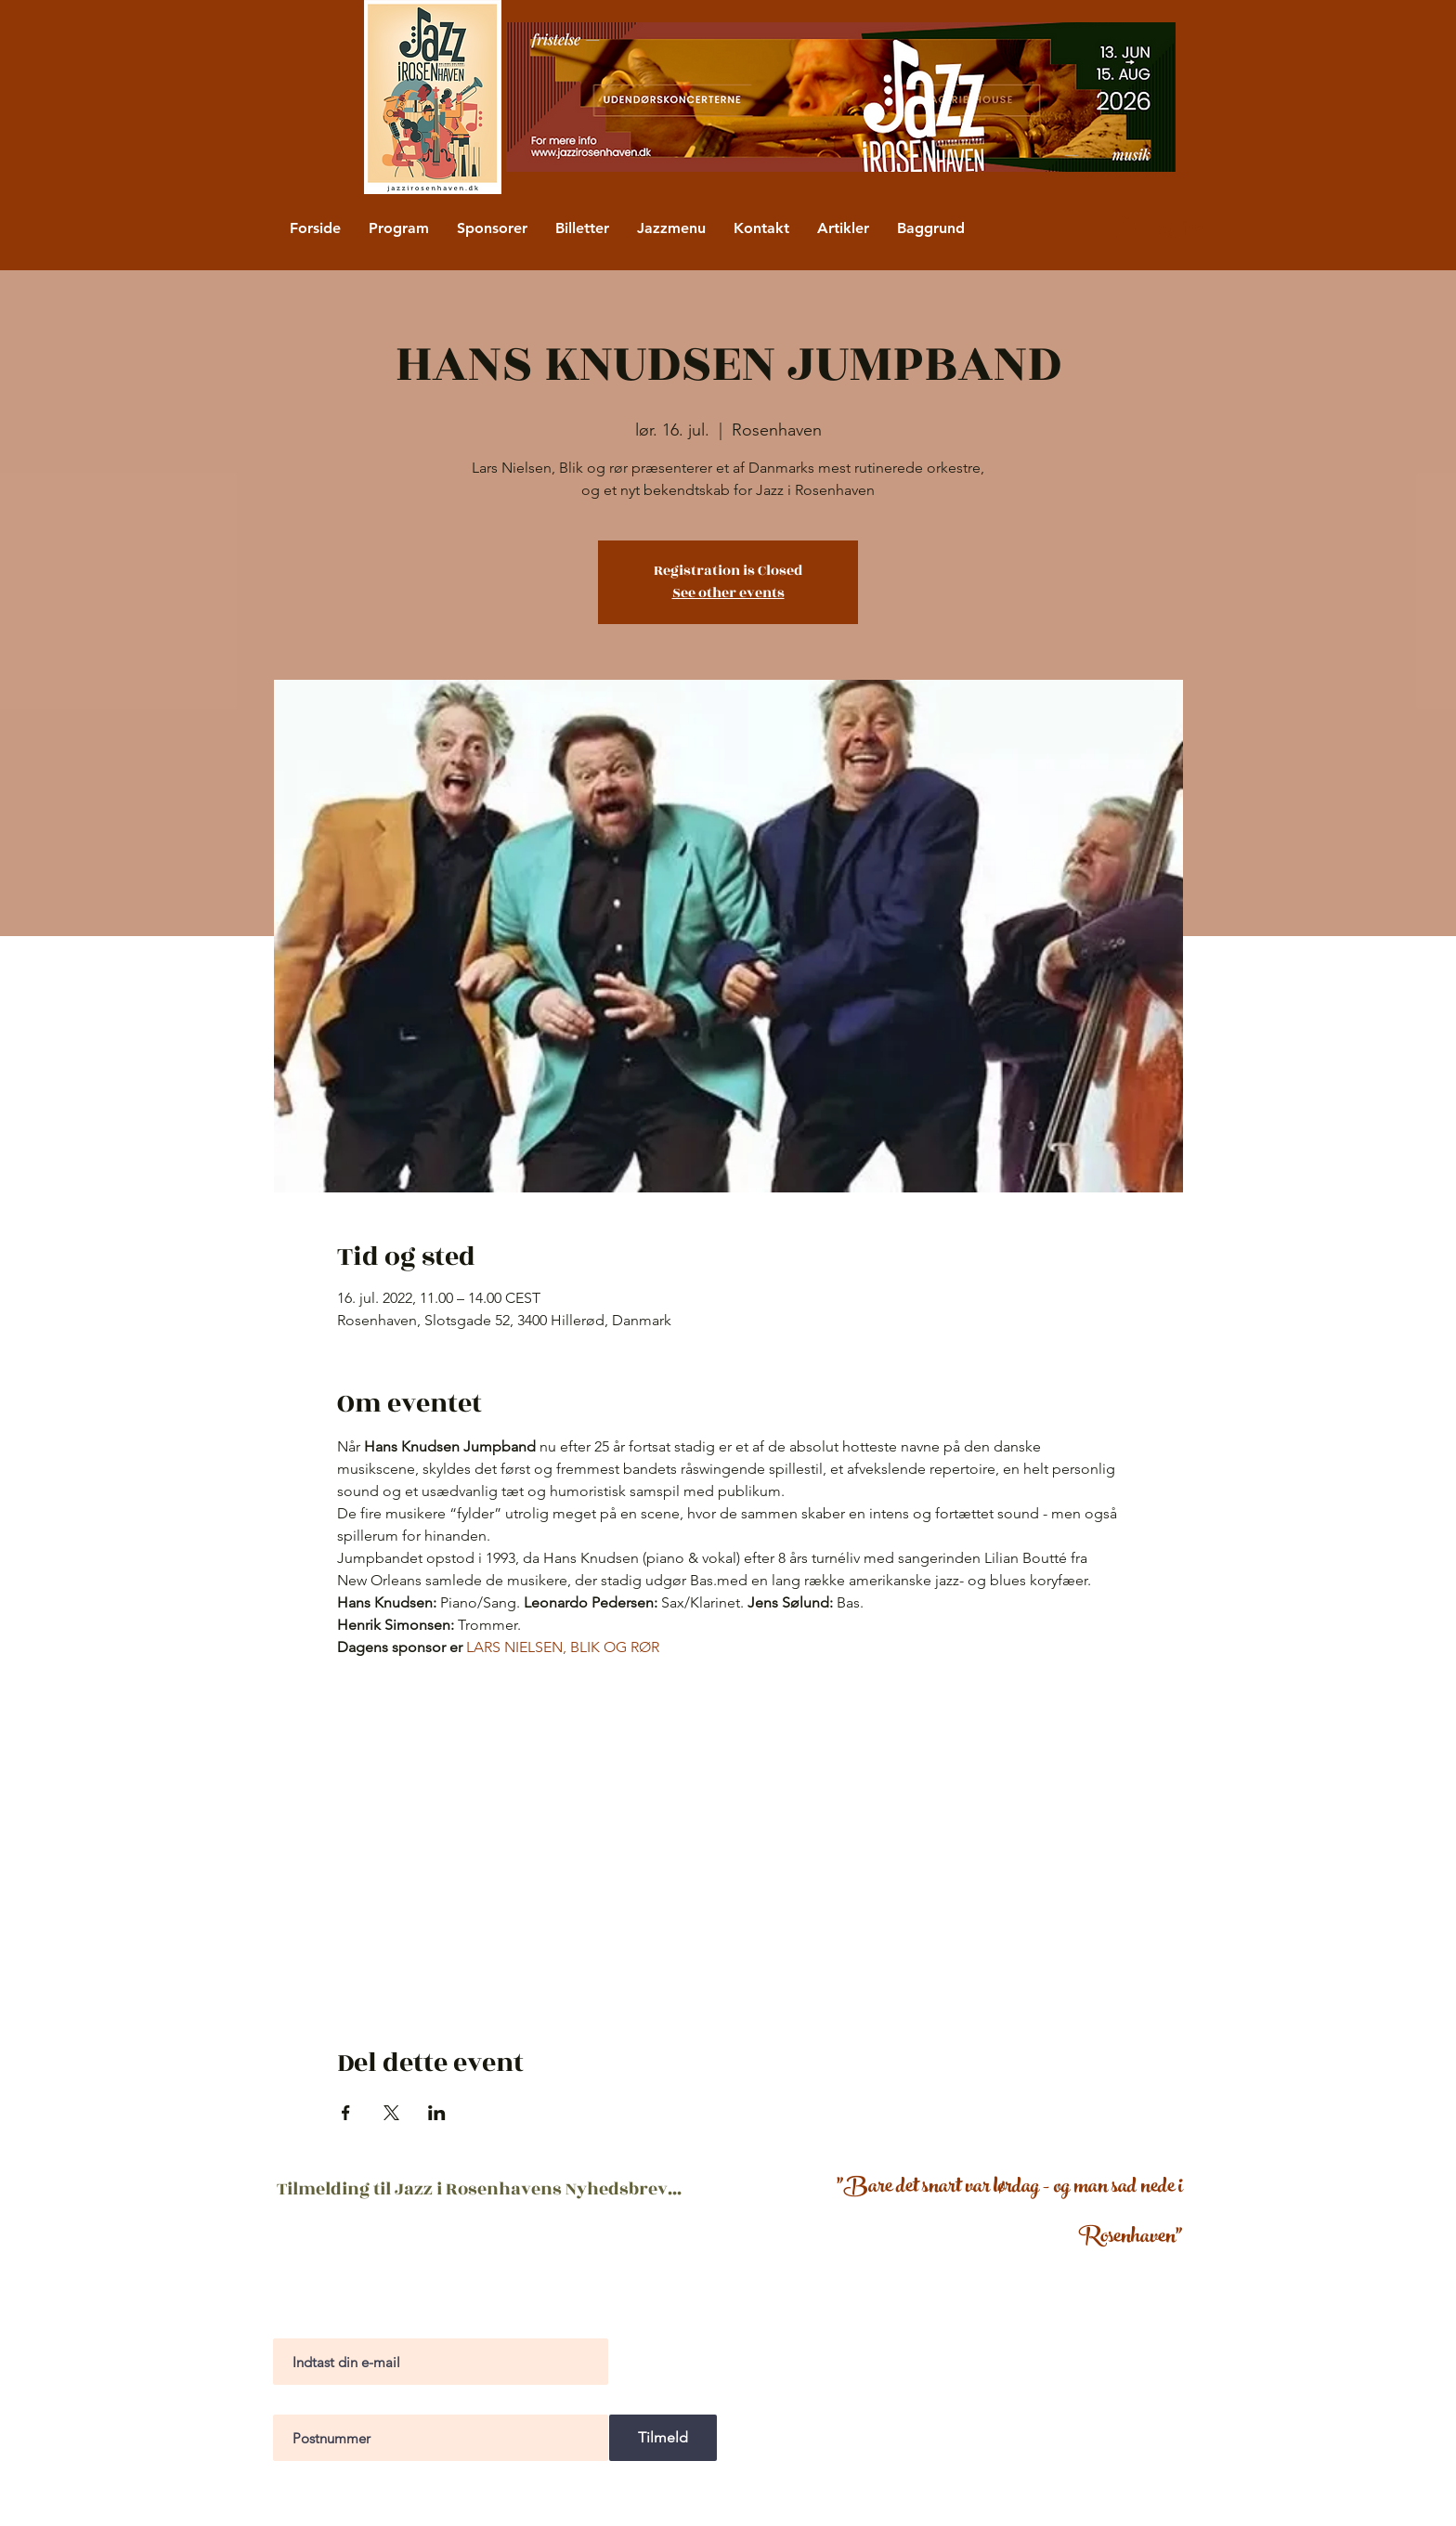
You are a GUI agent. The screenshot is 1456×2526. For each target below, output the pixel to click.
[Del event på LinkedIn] (437, 2112)
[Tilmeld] (663, 2438)
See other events (728, 593)
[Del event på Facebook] (346, 2112)
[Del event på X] (391, 2112)
